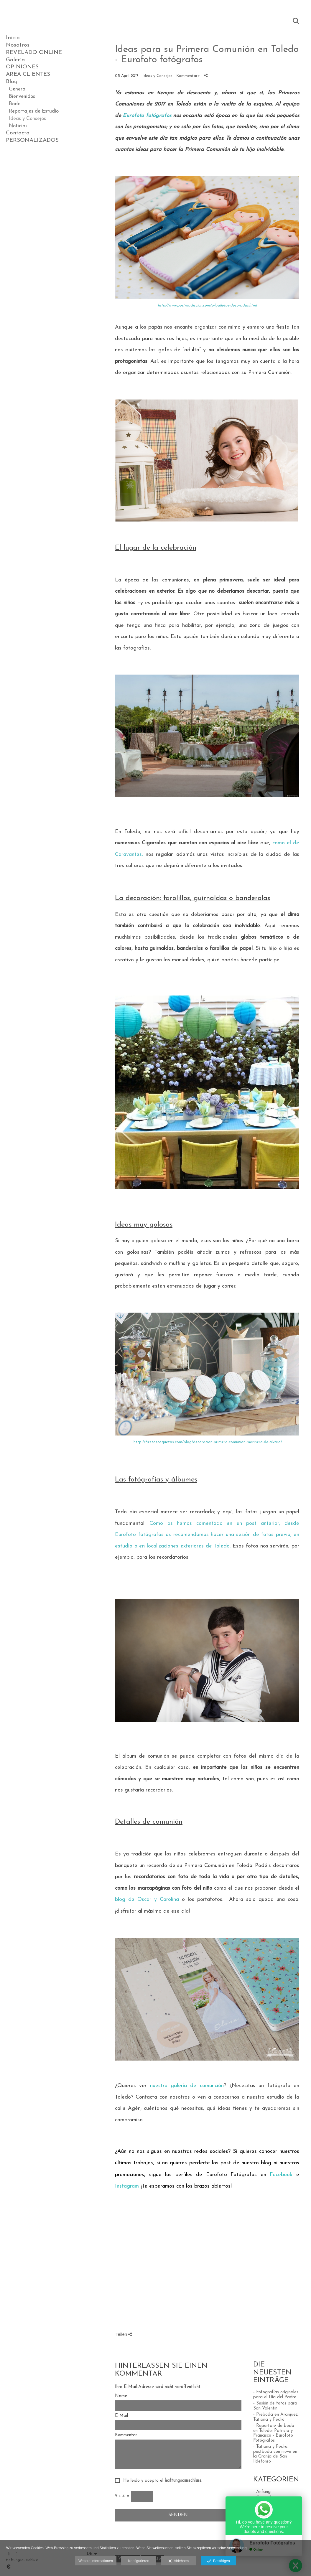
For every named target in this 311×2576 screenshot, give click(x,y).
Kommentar (126, 2435)
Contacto (17, 133)
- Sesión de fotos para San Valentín (275, 2406)
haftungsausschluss (183, 2480)
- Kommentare (187, 76)
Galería (15, 60)
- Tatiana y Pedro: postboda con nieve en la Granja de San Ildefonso (275, 2454)
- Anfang (262, 2492)
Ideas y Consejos (27, 118)
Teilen (124, 2334)
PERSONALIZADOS (32, 140)
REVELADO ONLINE (34, 52)
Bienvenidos (22, 96)
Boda (15, 103)
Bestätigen (218, 2561)
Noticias (18, 125)
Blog (12, 82)
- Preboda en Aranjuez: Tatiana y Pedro (276, 2417)
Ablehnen (178, 2561)
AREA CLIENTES (28, 74)
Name (121, 2396)
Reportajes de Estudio (34, 111)
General (18, 89)
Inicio (13, 38)
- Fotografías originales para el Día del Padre (275, 2394)
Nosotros (17, 45)
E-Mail (121, 2416)
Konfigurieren (138, 2561)
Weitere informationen (95, 2561)
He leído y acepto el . (161, 2480)
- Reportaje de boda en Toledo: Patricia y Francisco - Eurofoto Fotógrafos (273, 2433)
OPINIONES (22, 67)
